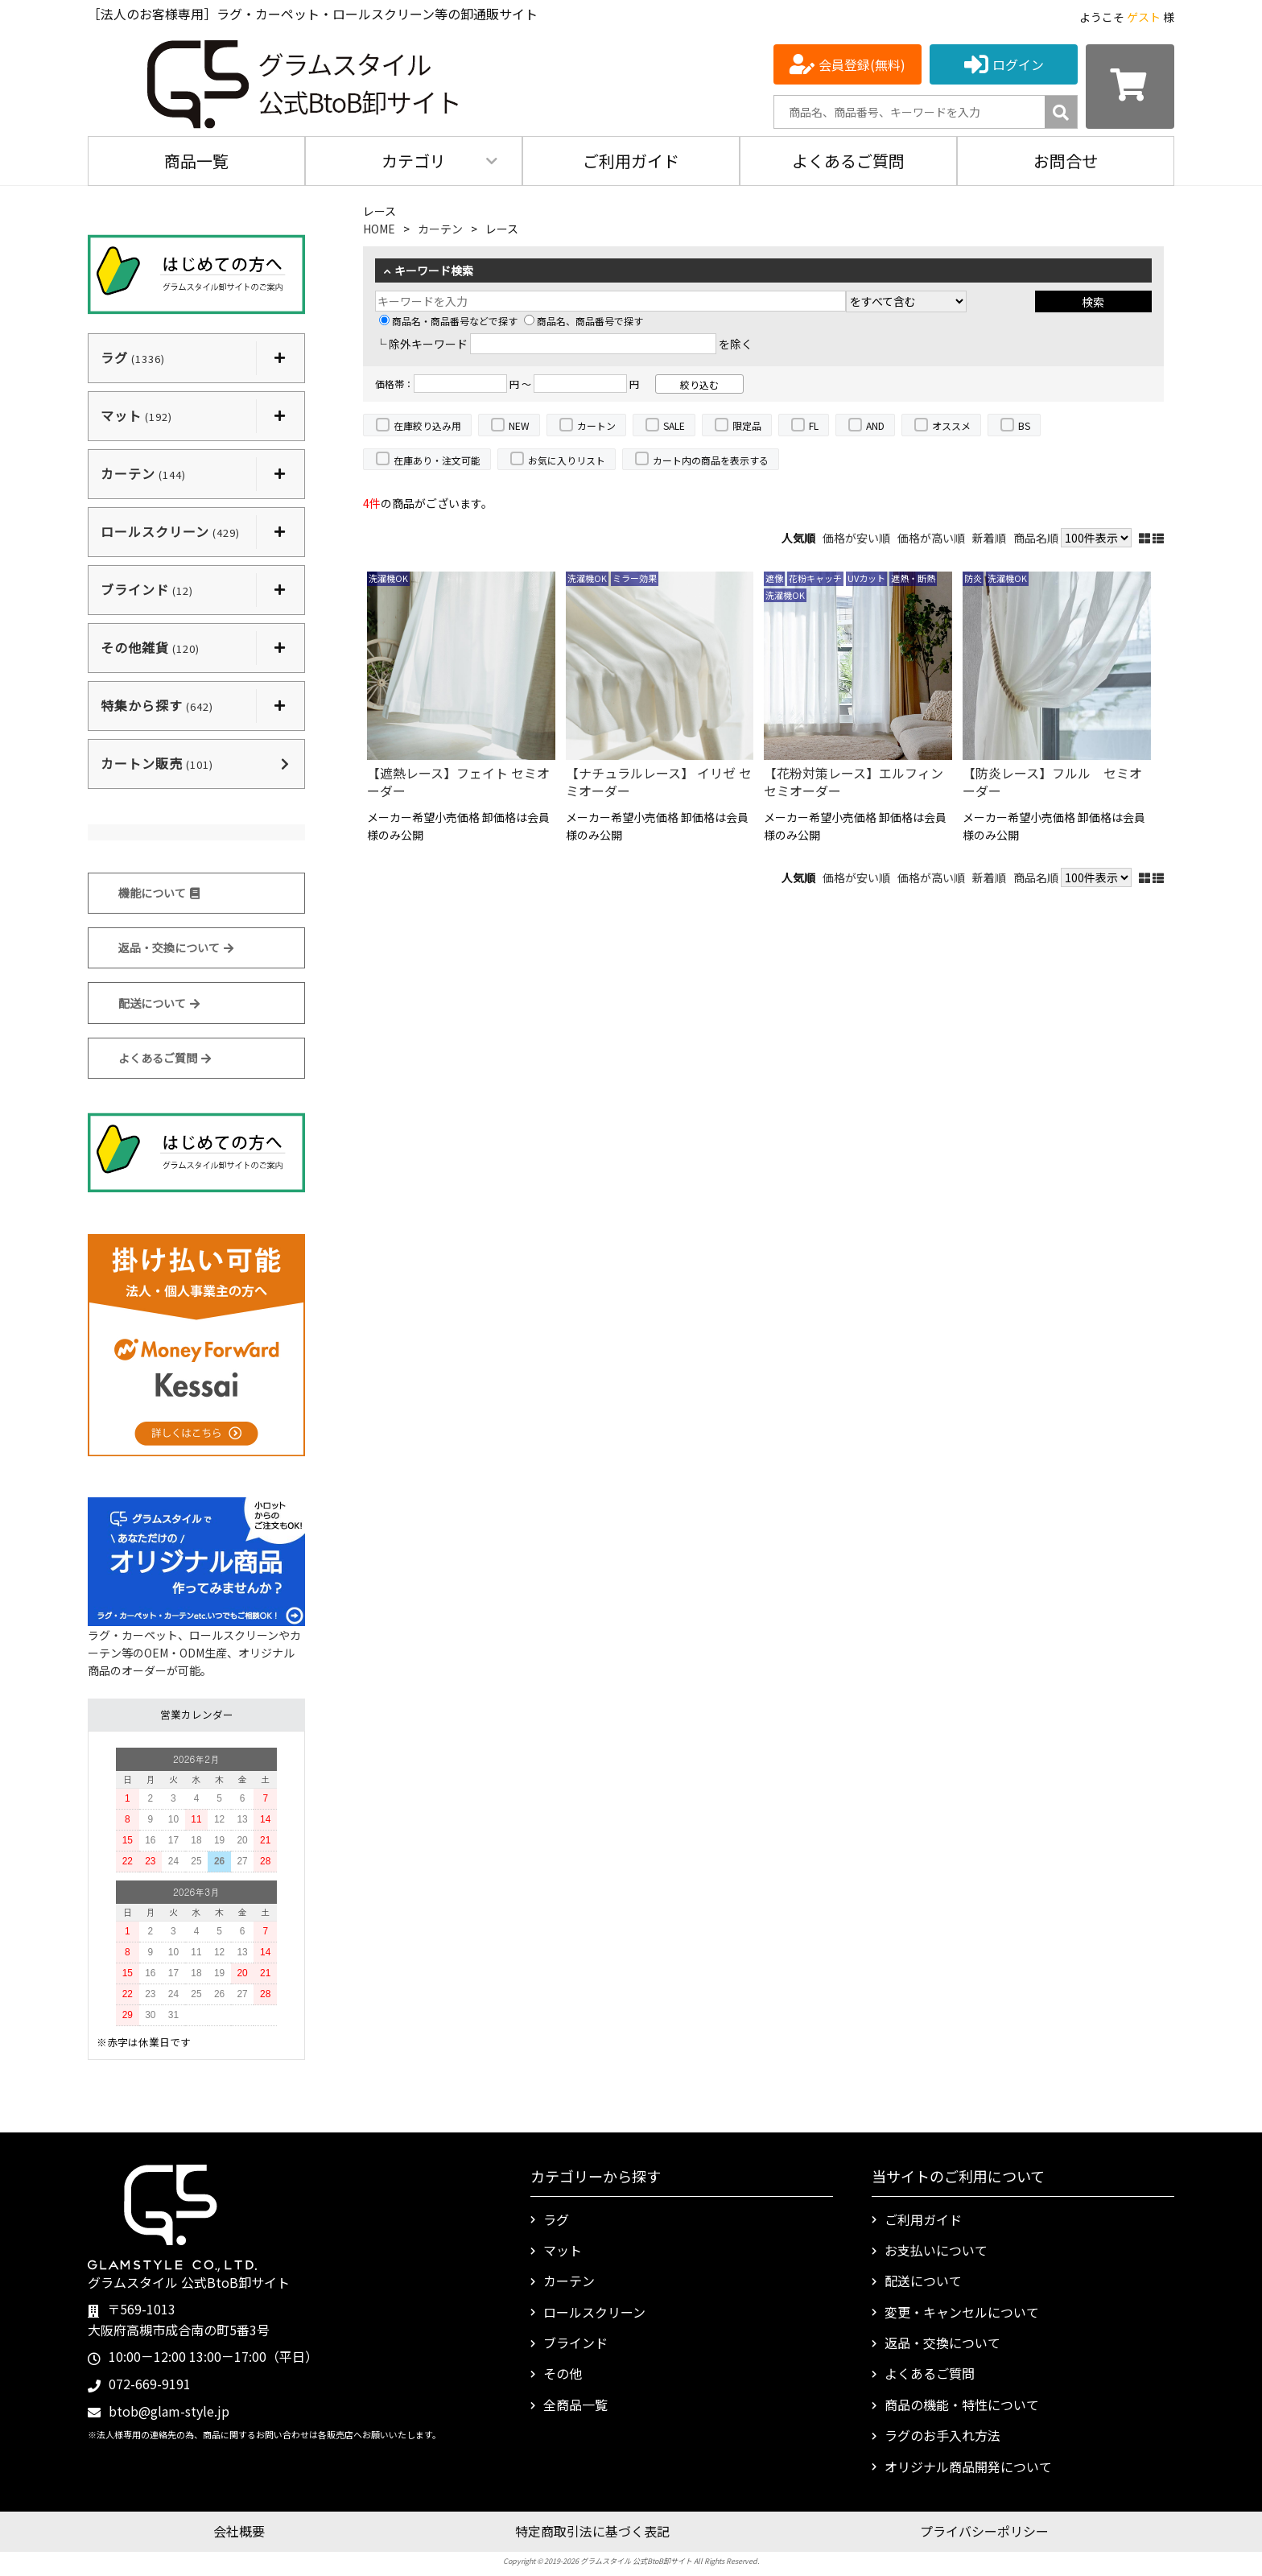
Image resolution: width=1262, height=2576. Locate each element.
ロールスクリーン (594, 2312)
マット (562, 2250)
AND (875, 425)
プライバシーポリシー (984, 2531)
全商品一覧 (575, 2404)
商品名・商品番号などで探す (448, 321)
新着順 (989, 538)
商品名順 (1035, 538)
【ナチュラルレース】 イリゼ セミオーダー (659, 782)
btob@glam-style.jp (169, 2411)
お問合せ (1065, 160)
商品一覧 (196, 160)
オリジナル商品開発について (968, 2466)
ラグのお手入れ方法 (942, 2435)
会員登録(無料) (862, 64)
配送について (159, 1003)
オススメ (951, 425)
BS (1024, 425)
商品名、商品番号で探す (583, 321)
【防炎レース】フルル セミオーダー (1052, 782)
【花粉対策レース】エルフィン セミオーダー (858, 782)
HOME (379, 229)
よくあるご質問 (848, 160)
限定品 (746, 425)
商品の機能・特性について (962, 2404)
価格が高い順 (931, 538)
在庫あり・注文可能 (437, 460)
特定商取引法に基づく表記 (592, 2531)
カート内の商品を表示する (711, 460)
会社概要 (239, 2531)
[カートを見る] (1130, 86)
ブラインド (575, 2342)
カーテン (440, 229)
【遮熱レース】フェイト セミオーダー (458, 782)
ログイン (1018, 64)
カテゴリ (413, 160)
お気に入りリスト (566, 460)
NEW (519, 425)
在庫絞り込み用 (427, 425)
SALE (674, 425)
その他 (562, 2373)
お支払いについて (936, 2250)
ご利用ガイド (631, 160)
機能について (159, 893)
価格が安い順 (856, 538)
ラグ (556, 2219)
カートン (596, 425)
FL (814, 425)
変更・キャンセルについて (962, 2312)
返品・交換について (175, 947)
